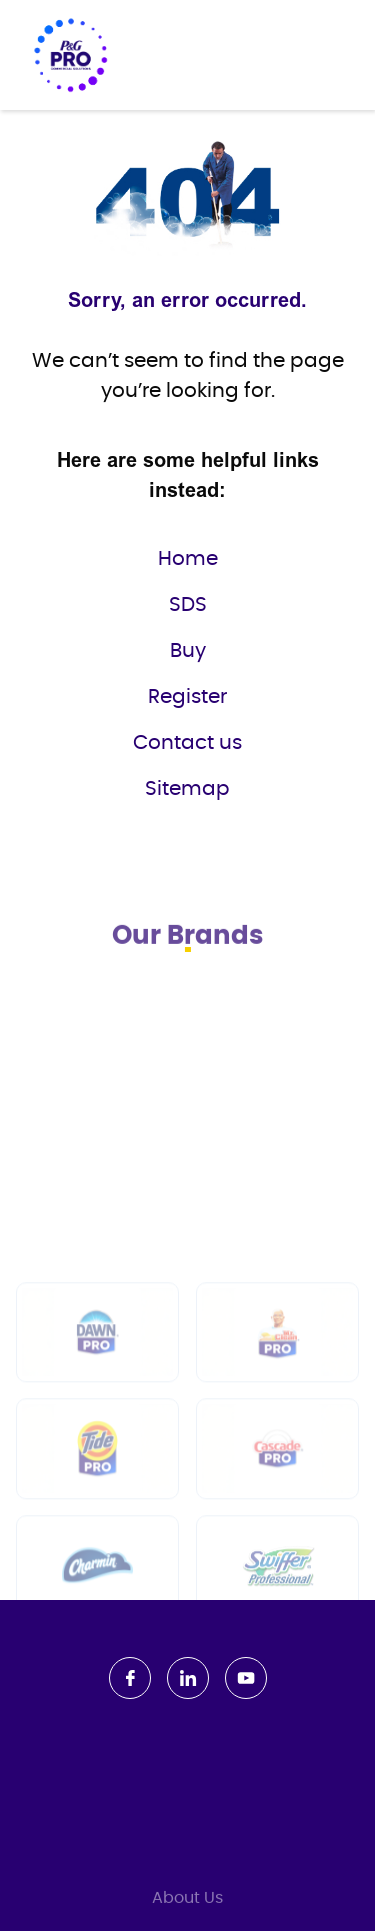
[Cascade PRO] (277, 1550)
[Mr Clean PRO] (277, 1433)
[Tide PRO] (97, 1550)
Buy (188, 651)
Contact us (187, 743)
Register (187, 697)
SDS (188, 605)
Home (188, 559)
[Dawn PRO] (97, 1433)
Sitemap (187, 789)
